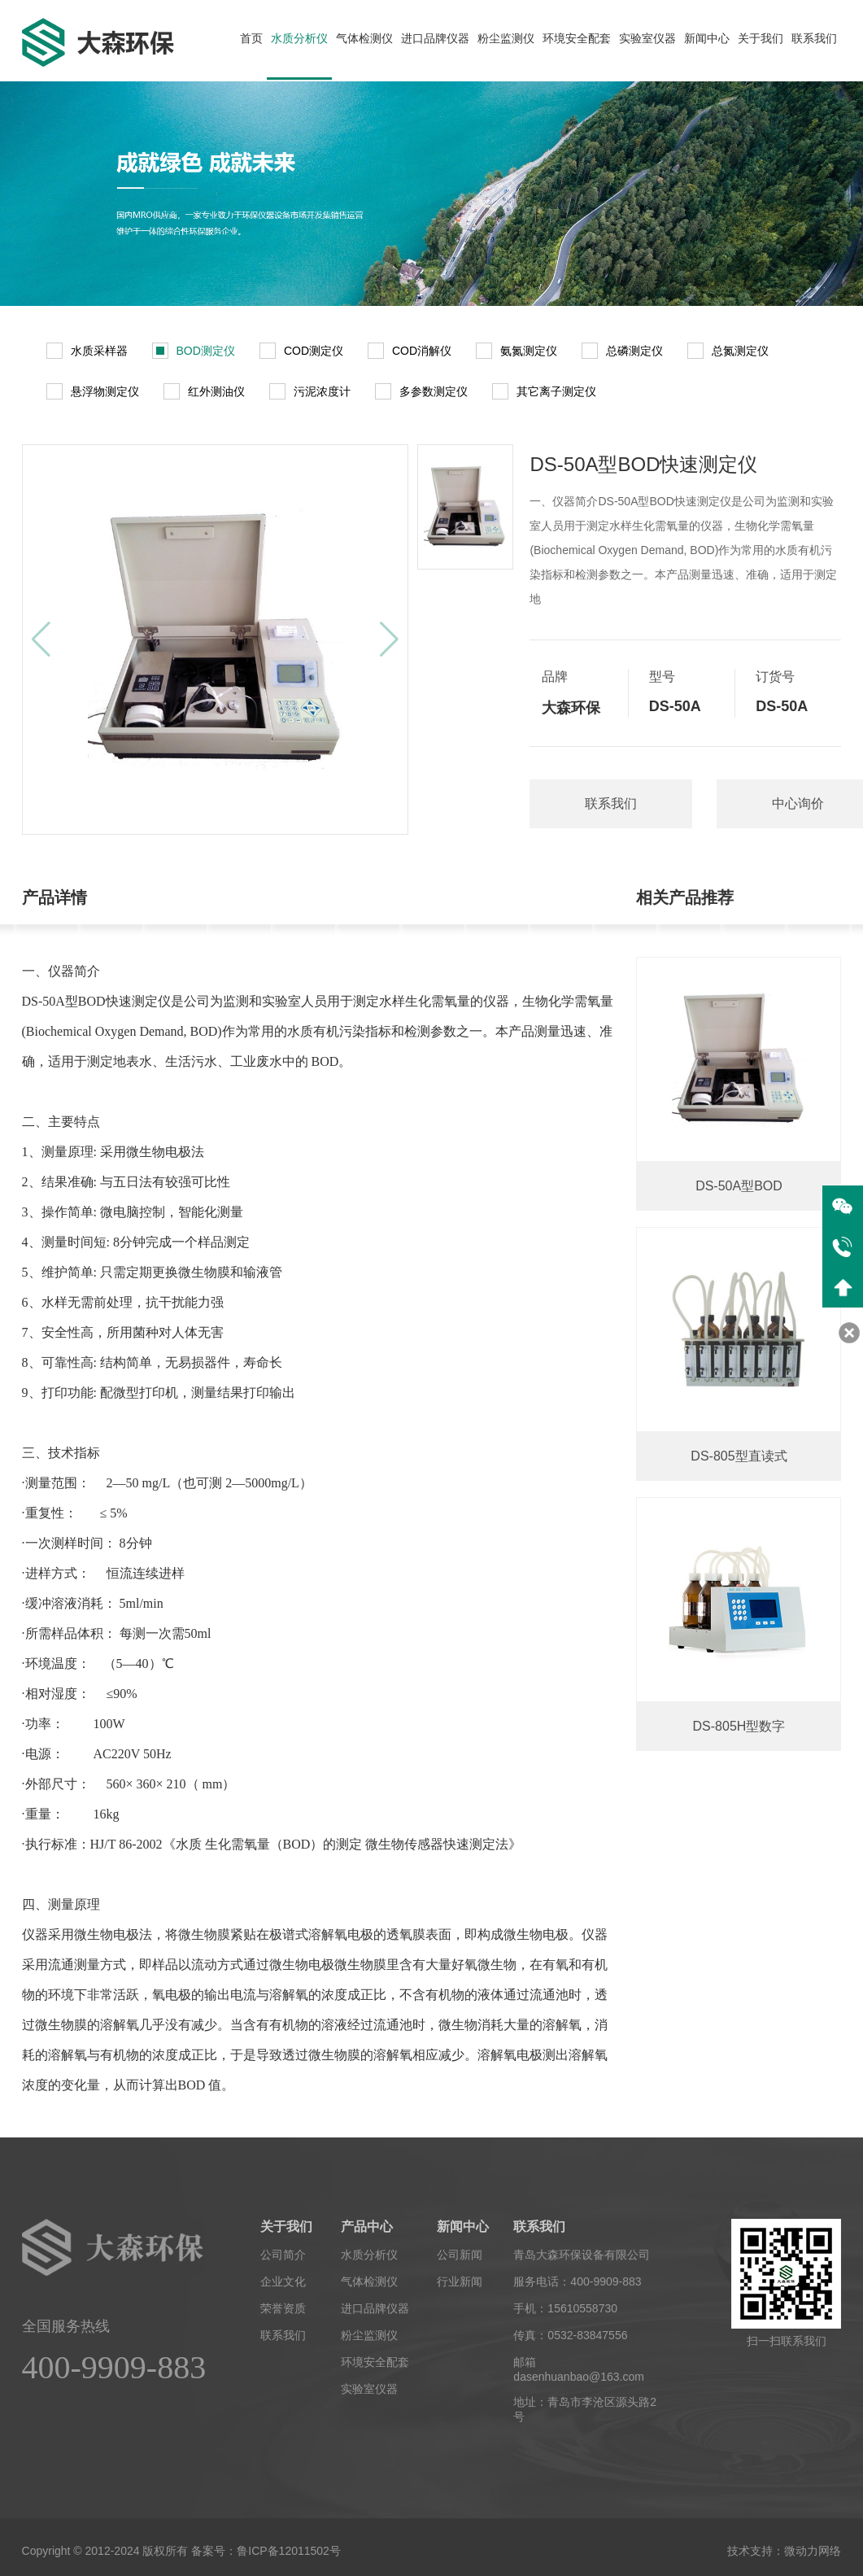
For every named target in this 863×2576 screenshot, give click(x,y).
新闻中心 (707, 38)
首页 (251, 38)
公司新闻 (459, 2254)
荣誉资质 (283, 2308)
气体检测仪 (364, 38)
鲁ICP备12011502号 (289, 2550)
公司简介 (283, 2254)
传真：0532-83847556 (570, 2335)
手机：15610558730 (565, 2308)
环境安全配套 (577, 38)
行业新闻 (459, 2281)
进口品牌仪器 (435, 38)
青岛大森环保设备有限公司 (581, 2254)
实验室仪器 (647, 38)
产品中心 (367, 2226)
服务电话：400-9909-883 (577, 2281)
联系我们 (814, 38)
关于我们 (760, 38)
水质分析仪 (299, 38)
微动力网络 (812, 2550)
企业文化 (283, 2281)
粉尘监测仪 (505, 38)
